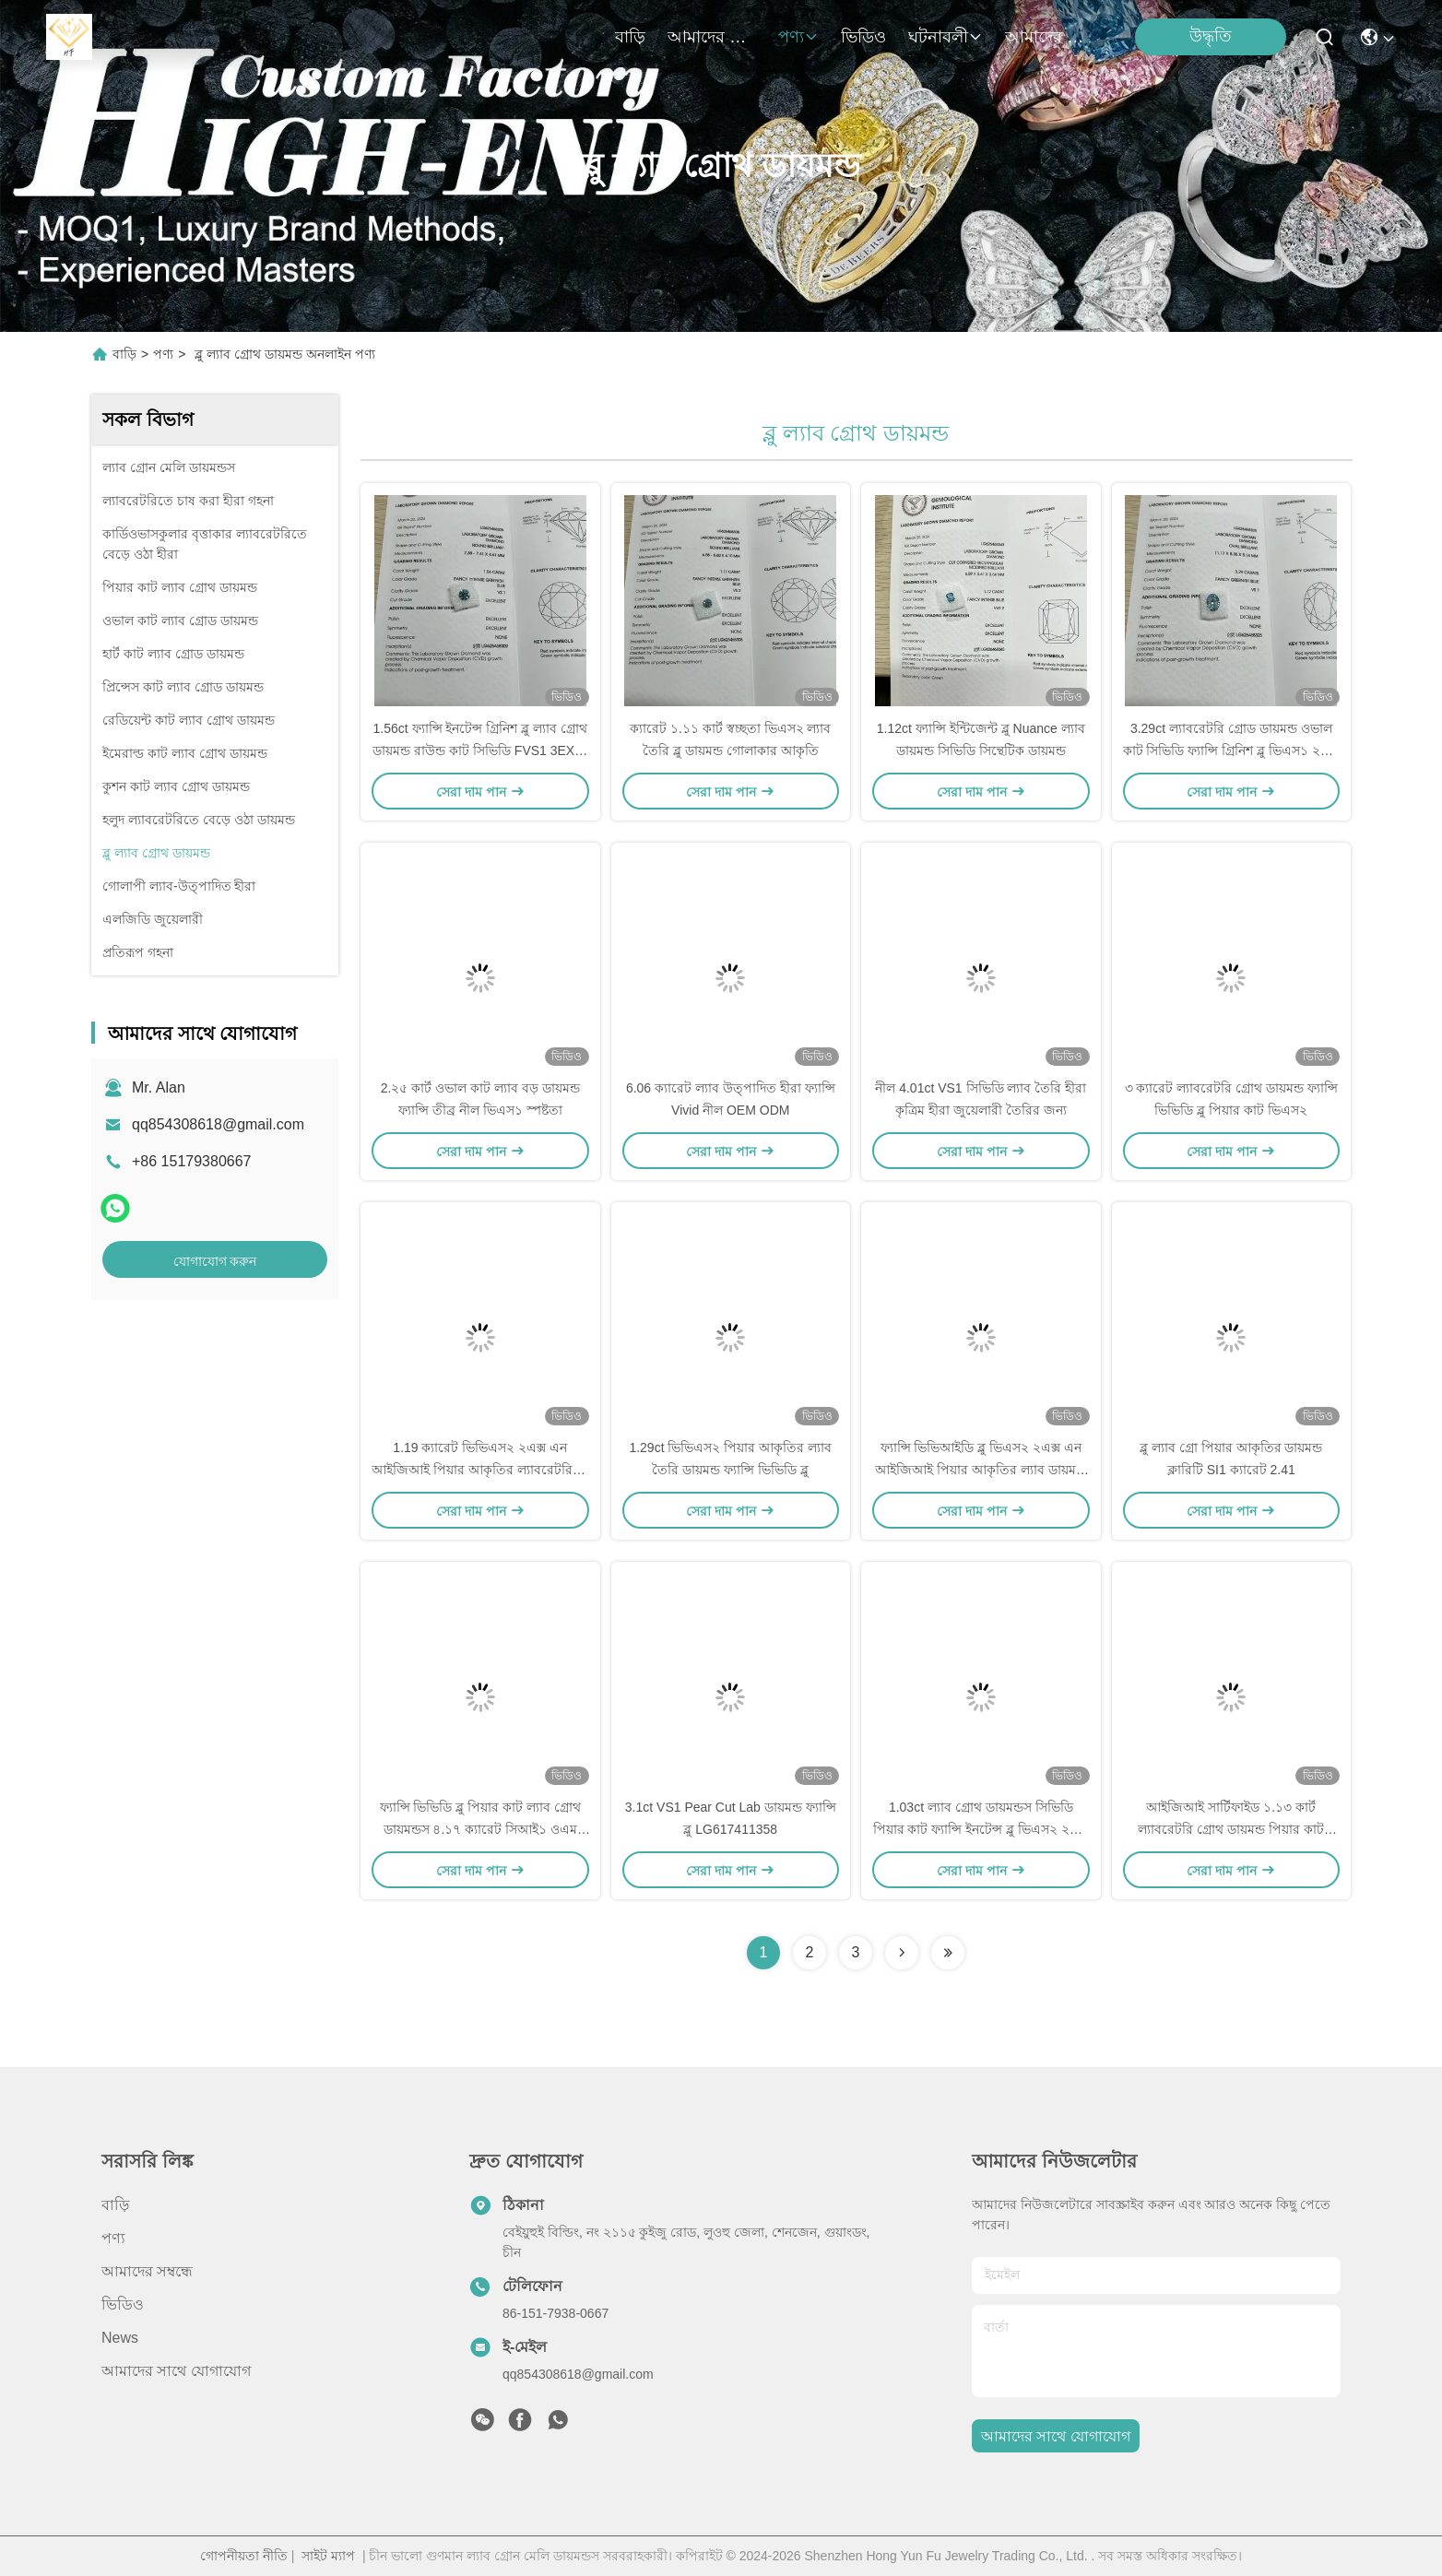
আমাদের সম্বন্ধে (712, 37)
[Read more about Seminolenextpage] (901, 1952)
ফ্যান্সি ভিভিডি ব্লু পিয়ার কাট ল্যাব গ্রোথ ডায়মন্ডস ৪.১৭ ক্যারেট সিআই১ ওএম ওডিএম (480, 1829)
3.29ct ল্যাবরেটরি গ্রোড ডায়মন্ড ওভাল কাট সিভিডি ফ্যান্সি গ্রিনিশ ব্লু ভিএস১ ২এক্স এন (1231, 750)
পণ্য (798, 37)
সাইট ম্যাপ (328, 2555)
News (119, 2338)
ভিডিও (863, 37)
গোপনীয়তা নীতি (244, 2555)
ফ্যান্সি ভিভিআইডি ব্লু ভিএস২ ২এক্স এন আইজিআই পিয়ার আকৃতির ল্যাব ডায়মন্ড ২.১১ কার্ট (980, 1469)
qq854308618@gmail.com (218, 1124)
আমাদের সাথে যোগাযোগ (1049, 37)
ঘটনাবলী (945, 37)
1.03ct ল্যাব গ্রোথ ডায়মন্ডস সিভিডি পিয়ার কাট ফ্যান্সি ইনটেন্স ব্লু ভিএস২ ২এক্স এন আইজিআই (981, 1829)
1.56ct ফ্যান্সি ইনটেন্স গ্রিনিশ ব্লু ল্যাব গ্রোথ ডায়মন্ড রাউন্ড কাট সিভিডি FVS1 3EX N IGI (479, 750)
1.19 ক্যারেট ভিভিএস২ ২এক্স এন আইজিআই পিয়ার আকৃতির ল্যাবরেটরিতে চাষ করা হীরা (480, 1469)
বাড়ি (630, 37)
